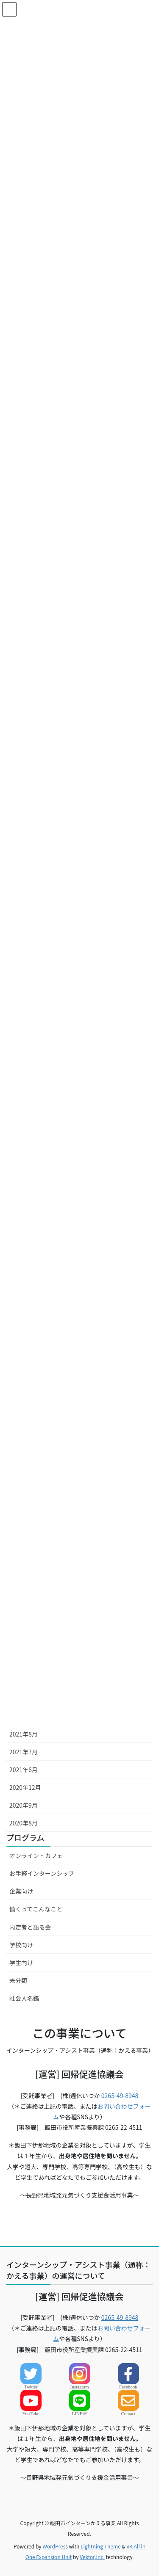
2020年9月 (23, 1805)
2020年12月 (25, 1787)
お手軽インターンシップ (41, 1873)
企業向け (21, 1891)
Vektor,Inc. (92, 2556)
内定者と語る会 (30, 1927)
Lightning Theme (101, 2546)
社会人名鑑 (24, 1998)
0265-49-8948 (119, 2095)
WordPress (55, 2546)
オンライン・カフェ (36, 1855)
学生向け (21, 1962)
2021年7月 (23, 1752)
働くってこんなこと (35, 1909)
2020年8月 (23, 1823)
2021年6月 (23, 1769)
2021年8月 (23, 1734)
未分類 (18, 1980)
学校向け (21, 1945)
